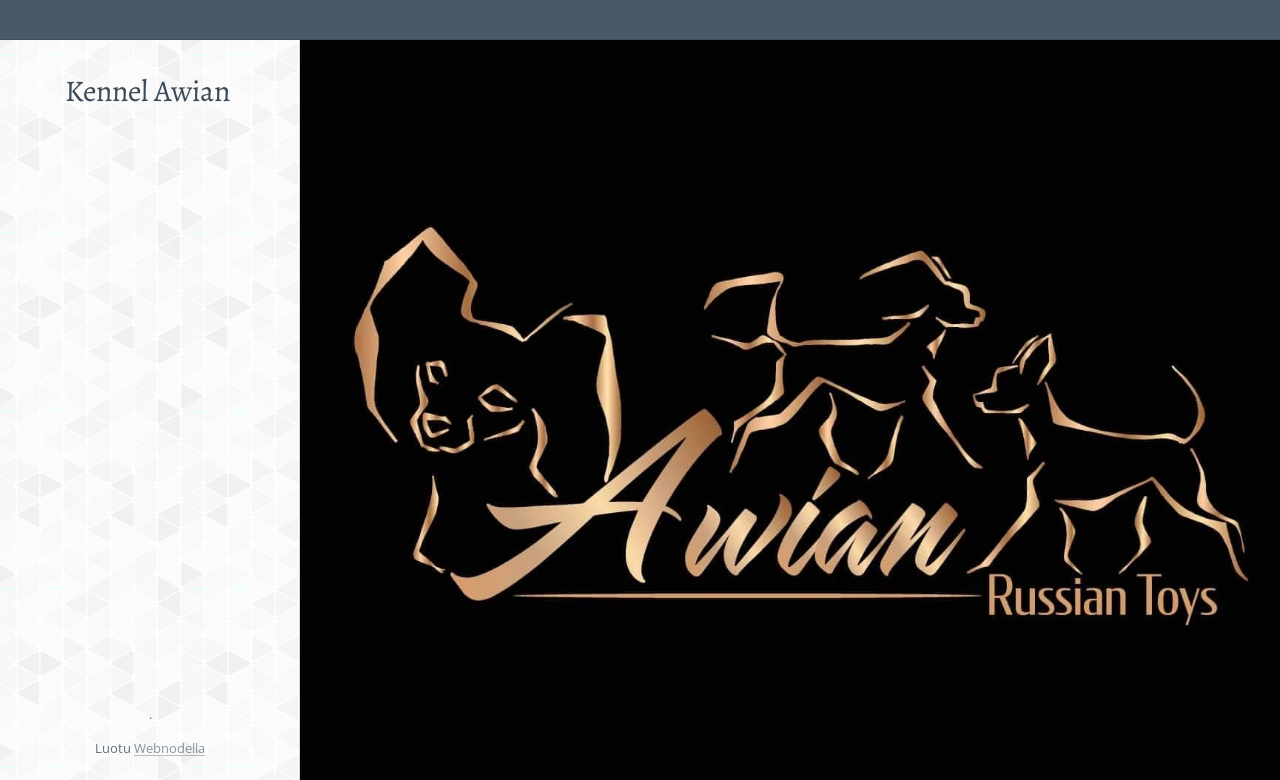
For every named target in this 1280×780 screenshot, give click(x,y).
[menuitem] (150, 229)
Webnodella (169, 748)
